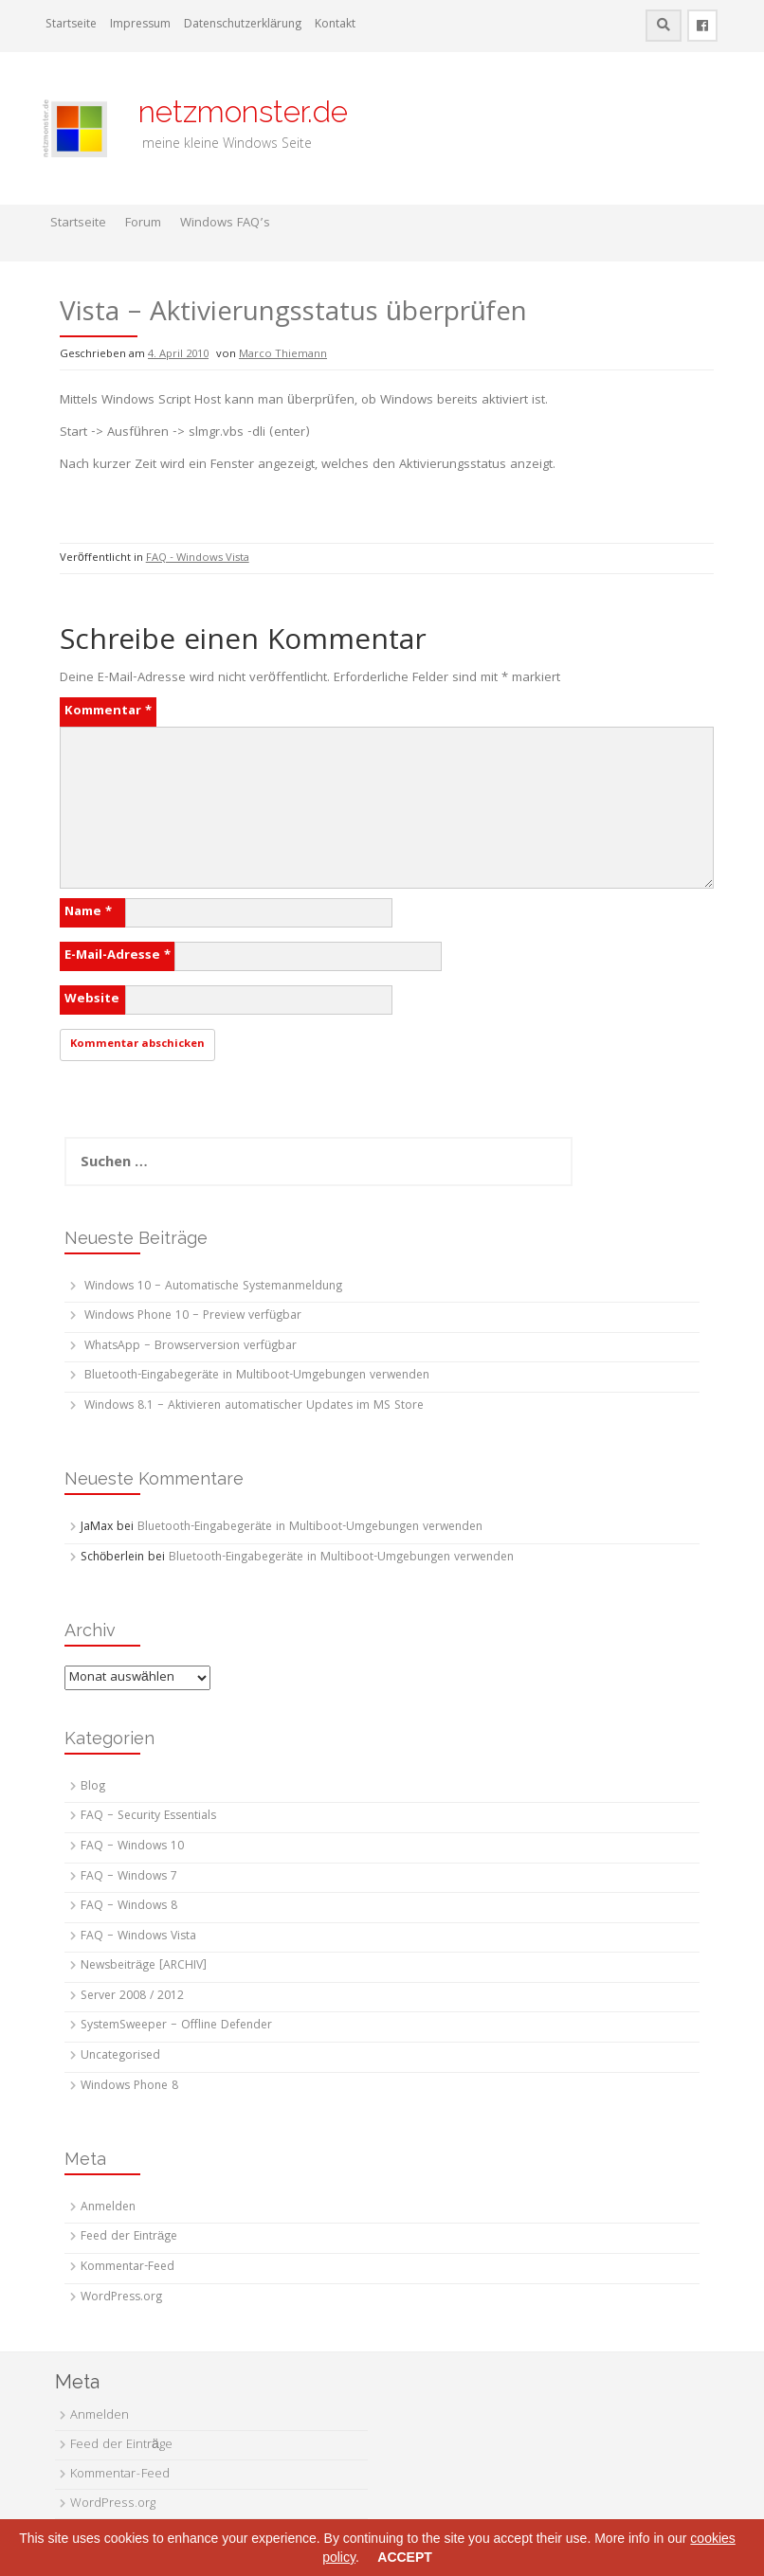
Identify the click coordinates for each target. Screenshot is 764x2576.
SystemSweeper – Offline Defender (176, 2026)
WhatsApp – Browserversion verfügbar (190, 1347)
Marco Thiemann (283, 355)
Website (91, 999)
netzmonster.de (232, 111)
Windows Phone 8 (129, 2087)
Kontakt (335, 25)
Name (88, 912)
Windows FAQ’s (225, 223)
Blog (93, 1787)
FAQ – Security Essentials (148, 1817)
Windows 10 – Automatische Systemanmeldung (213, 1287)
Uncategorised (120, 2056)
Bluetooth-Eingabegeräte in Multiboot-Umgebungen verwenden (256, 1376)
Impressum (140, 25)
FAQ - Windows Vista (197, 558)
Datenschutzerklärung (242, 25)
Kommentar (108, 711)
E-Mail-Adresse (117, 956)
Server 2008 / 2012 (132, 1997)
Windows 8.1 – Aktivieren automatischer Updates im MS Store (254, 1406)
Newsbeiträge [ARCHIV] (144, 1966)
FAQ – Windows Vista (138, 1937)
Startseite (71, 25)
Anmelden (108, 2208)
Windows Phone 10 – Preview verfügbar (192, 1316)
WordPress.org (121, 2298)
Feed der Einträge (129, 2237)
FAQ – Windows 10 (132, 1847)
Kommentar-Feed (127, 2268)
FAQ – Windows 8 (129, 1907)
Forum (143, 223)
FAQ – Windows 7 (129, 1877)
